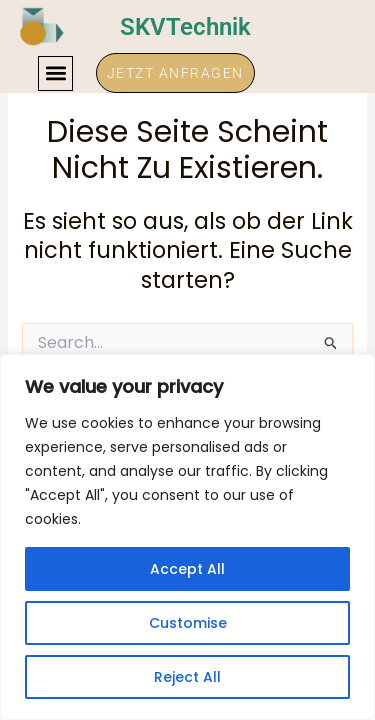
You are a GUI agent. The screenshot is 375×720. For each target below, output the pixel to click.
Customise (188, 623)
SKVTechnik (185, 27)
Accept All (187, 569)
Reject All (187, 677)
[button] (55, 73)
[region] (187, 537)
